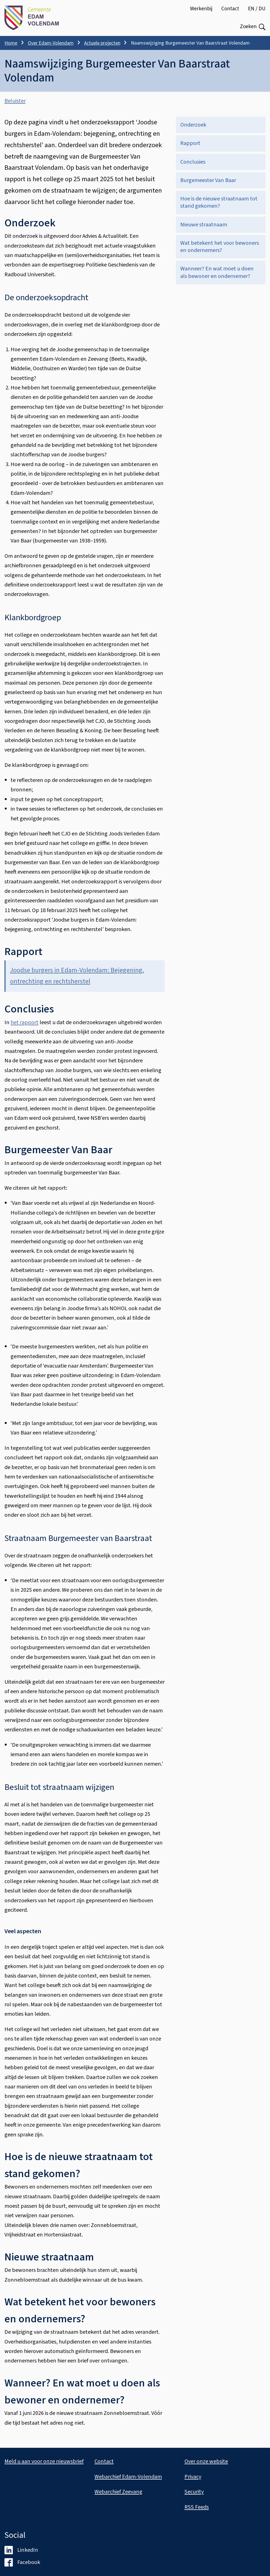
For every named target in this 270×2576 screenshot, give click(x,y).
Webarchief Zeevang (118, 2492)
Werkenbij (201, 9)
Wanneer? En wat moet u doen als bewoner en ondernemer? (217, 272)
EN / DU (257, 9)
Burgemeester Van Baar (208, 180)
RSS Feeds (196, 2507)
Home (10, 43)
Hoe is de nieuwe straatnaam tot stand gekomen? (218, 202)
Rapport (190, 143)
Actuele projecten (102, 43)
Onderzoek (193, 125)
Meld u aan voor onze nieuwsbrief (44, 2461)
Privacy (192, 2477)
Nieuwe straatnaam (203, 224)
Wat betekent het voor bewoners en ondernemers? (219, 246)
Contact (230, 9)
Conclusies (192, 162)
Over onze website (206, 2461)
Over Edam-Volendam (51, 43)
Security (194, 2492)
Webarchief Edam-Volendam (128, 2477)
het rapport (24, 1022)
